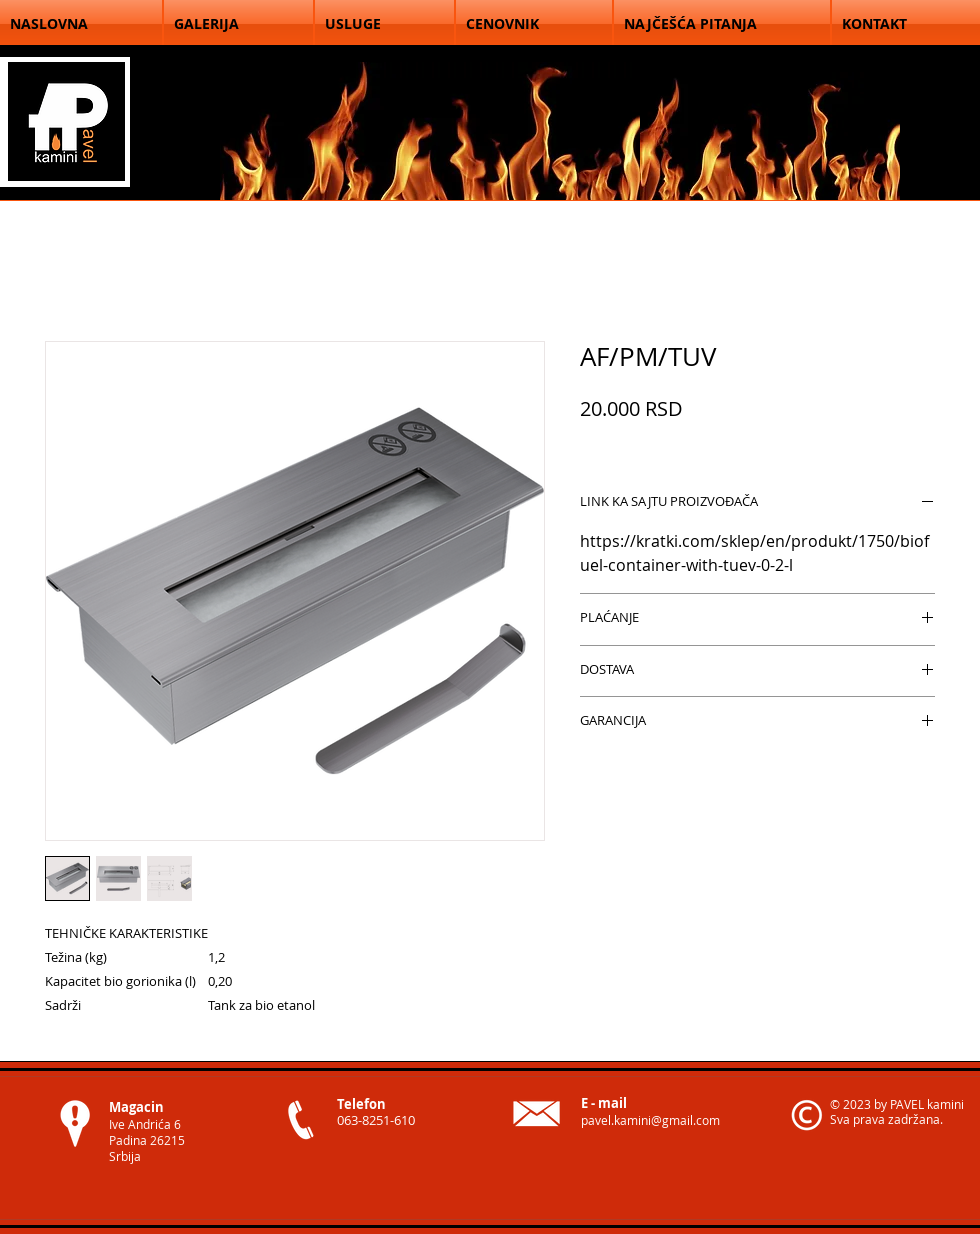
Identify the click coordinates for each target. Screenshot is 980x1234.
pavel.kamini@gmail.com (650, 1120)
